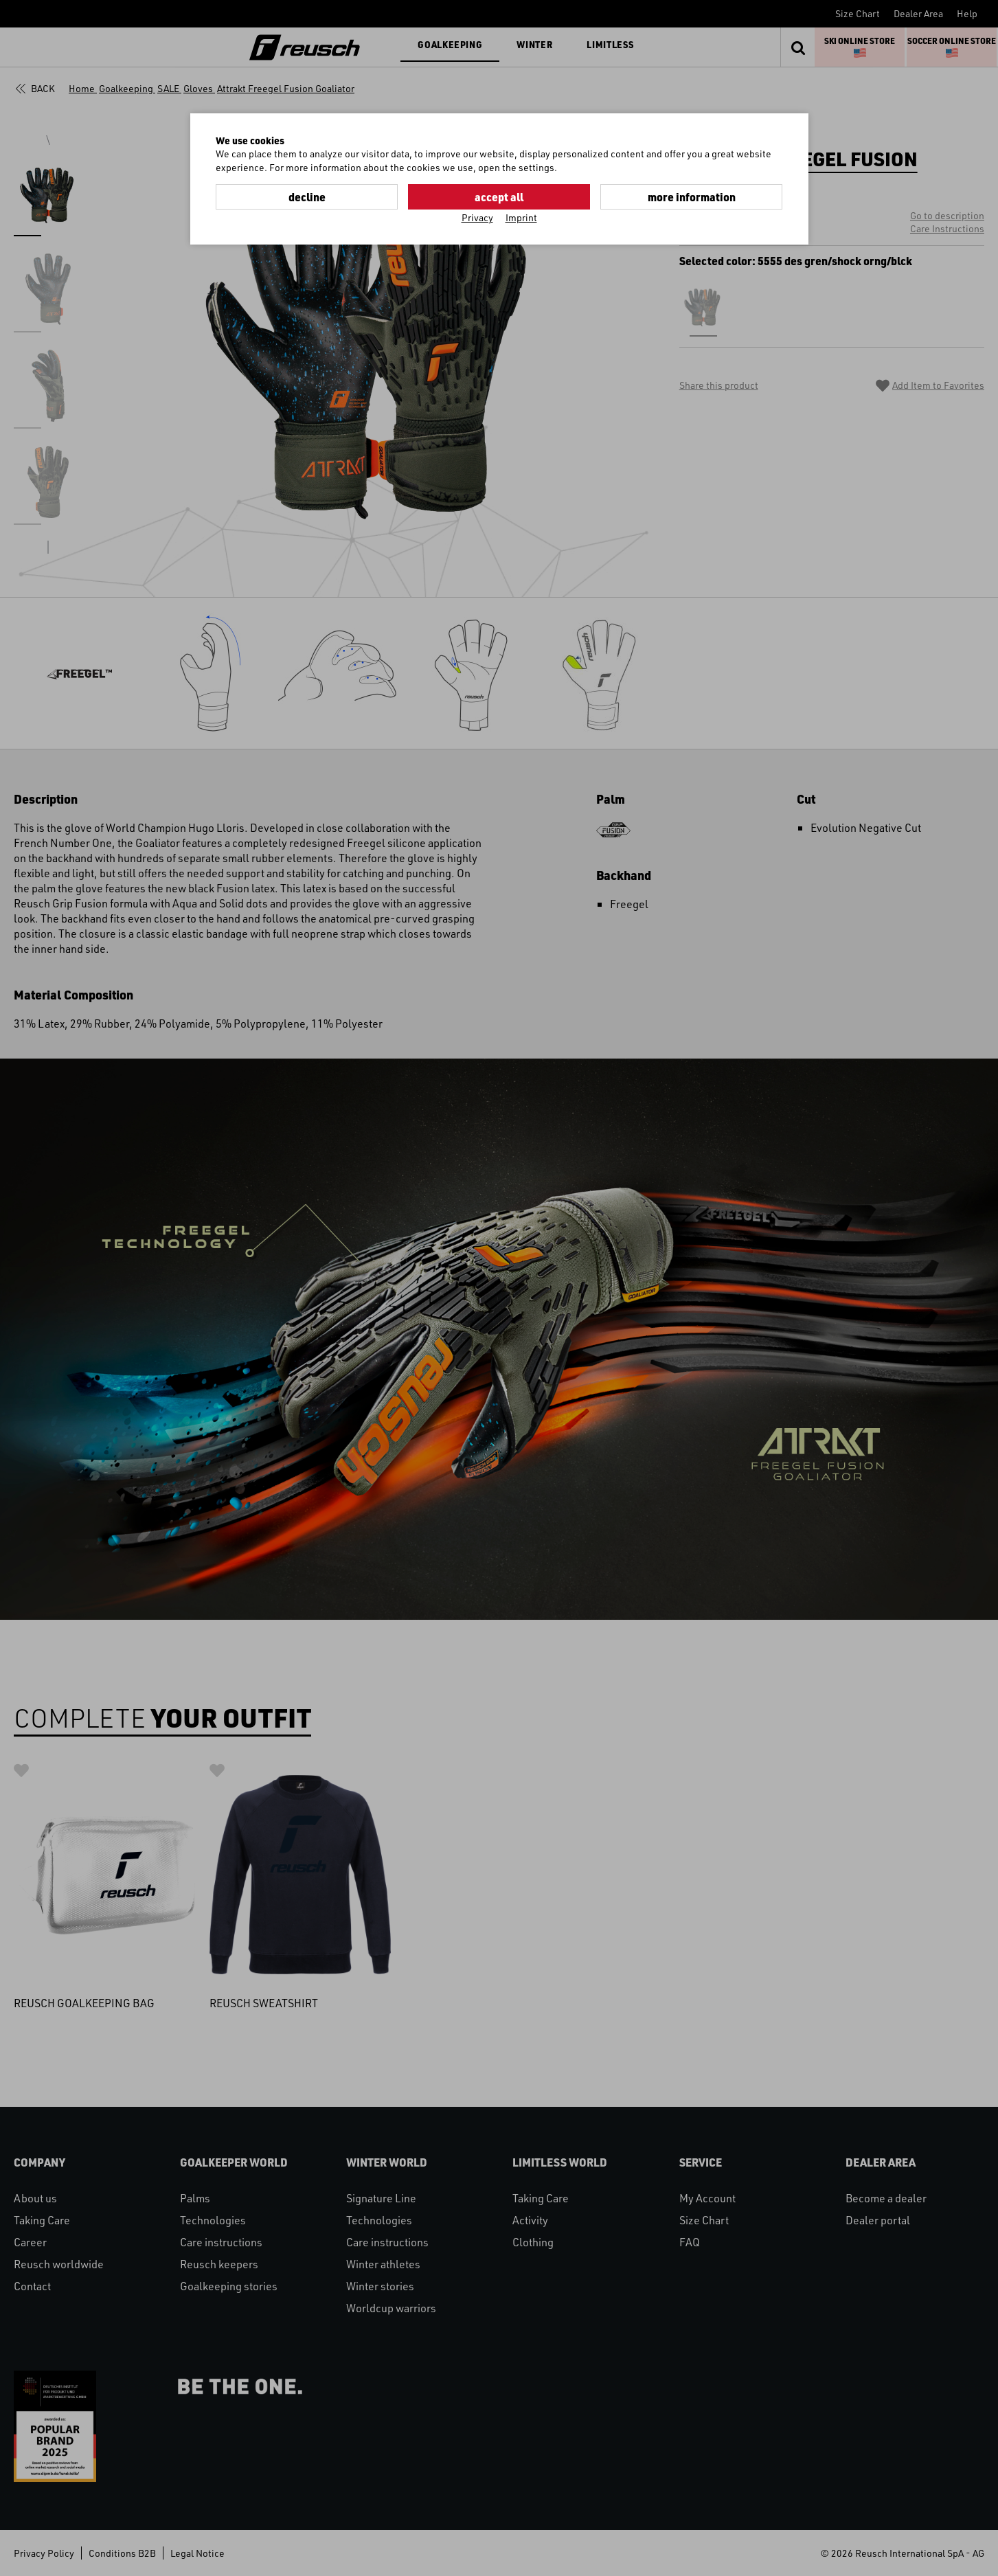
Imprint (521, 217)
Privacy (477, 217)
